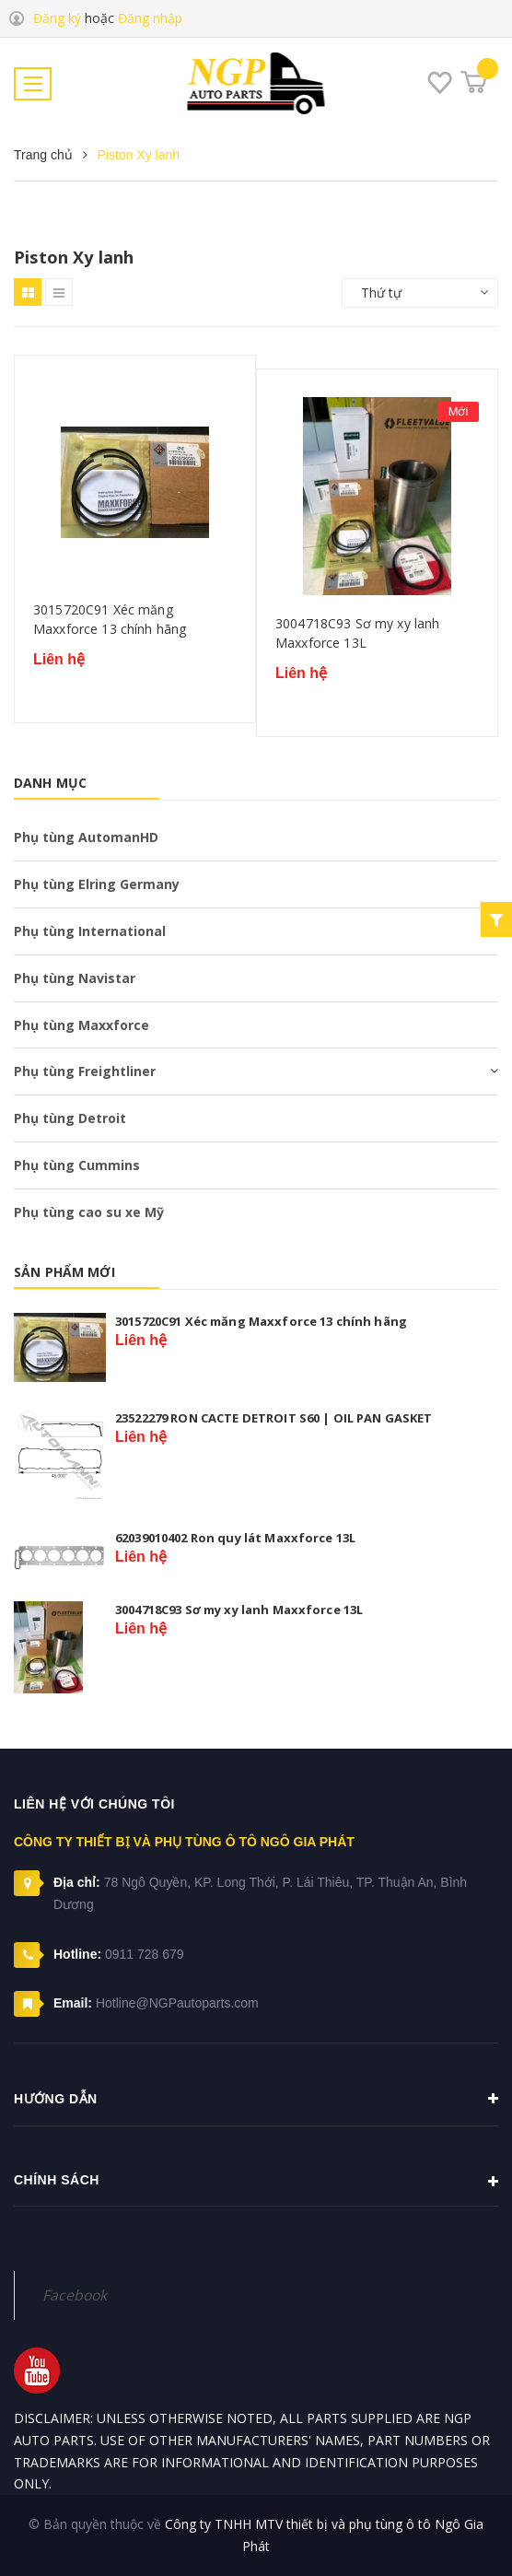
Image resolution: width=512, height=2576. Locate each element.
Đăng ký (57, 18)
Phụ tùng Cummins (77, 1165)
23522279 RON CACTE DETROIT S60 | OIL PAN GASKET (274, 1418)
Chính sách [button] (256, 2181)
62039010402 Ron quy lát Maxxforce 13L (235, 1537)
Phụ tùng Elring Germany (97, 884)
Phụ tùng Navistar (74, 978)
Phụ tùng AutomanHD (86, 837)
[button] (256, 2252)
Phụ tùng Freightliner (85, 1071)
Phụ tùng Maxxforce (81, 1025)
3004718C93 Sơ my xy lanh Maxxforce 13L (357, 633)
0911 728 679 (144, 1954)
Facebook (74, 2295)
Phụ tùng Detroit (70, 1118)
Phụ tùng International (90, 931)
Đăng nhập (150, 18)
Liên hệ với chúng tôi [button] (94, 1804)
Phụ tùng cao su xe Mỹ (89, 1212)
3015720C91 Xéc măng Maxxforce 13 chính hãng (109, 619)
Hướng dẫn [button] (256, 2099)
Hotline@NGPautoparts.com (177, 2003)
